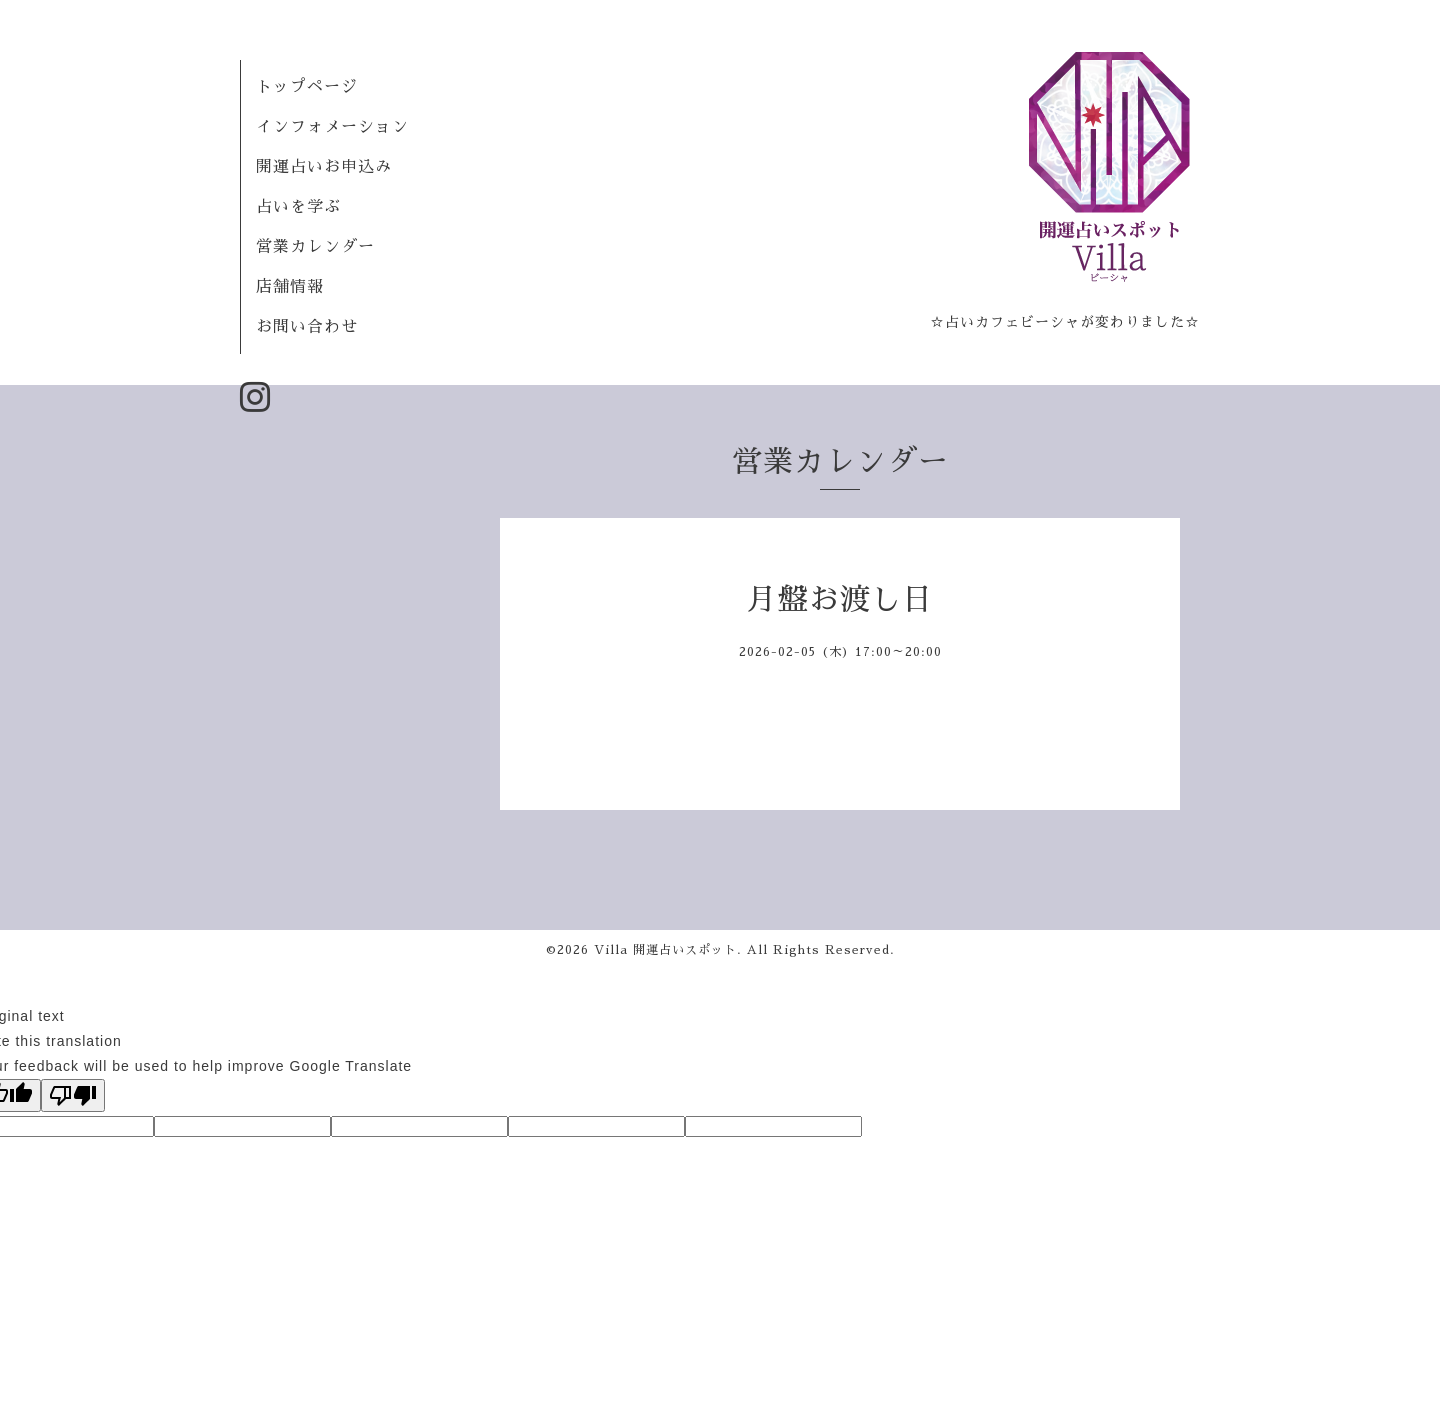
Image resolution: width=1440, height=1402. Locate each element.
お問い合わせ (307, 327)
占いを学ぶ (298, 207)
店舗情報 (290, 287)
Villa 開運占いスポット (665, 950)
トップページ (307, 87)
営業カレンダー (315, 247)
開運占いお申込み (324, 167)
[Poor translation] (73, 1095)
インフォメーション (332, 127)
